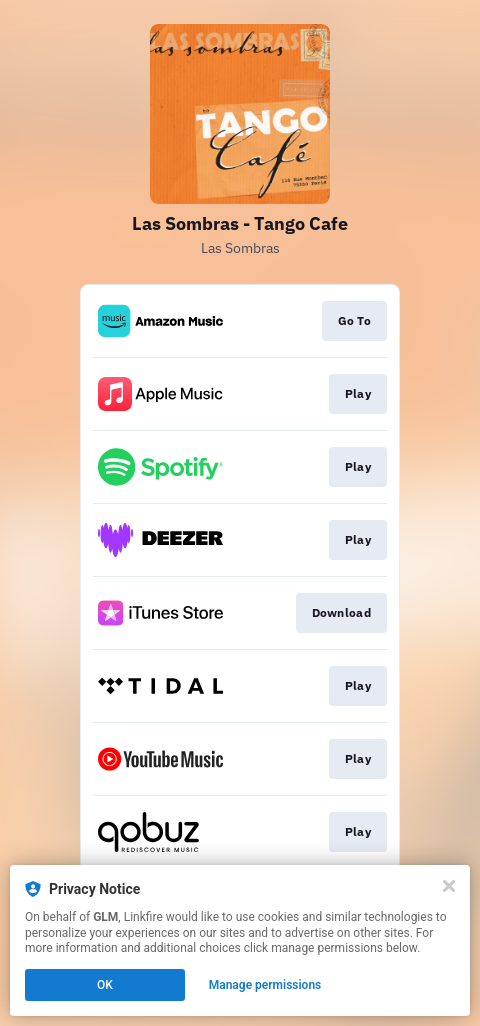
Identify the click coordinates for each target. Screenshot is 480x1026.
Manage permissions (265, 985)
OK (105, 985)
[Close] (449, 886)
